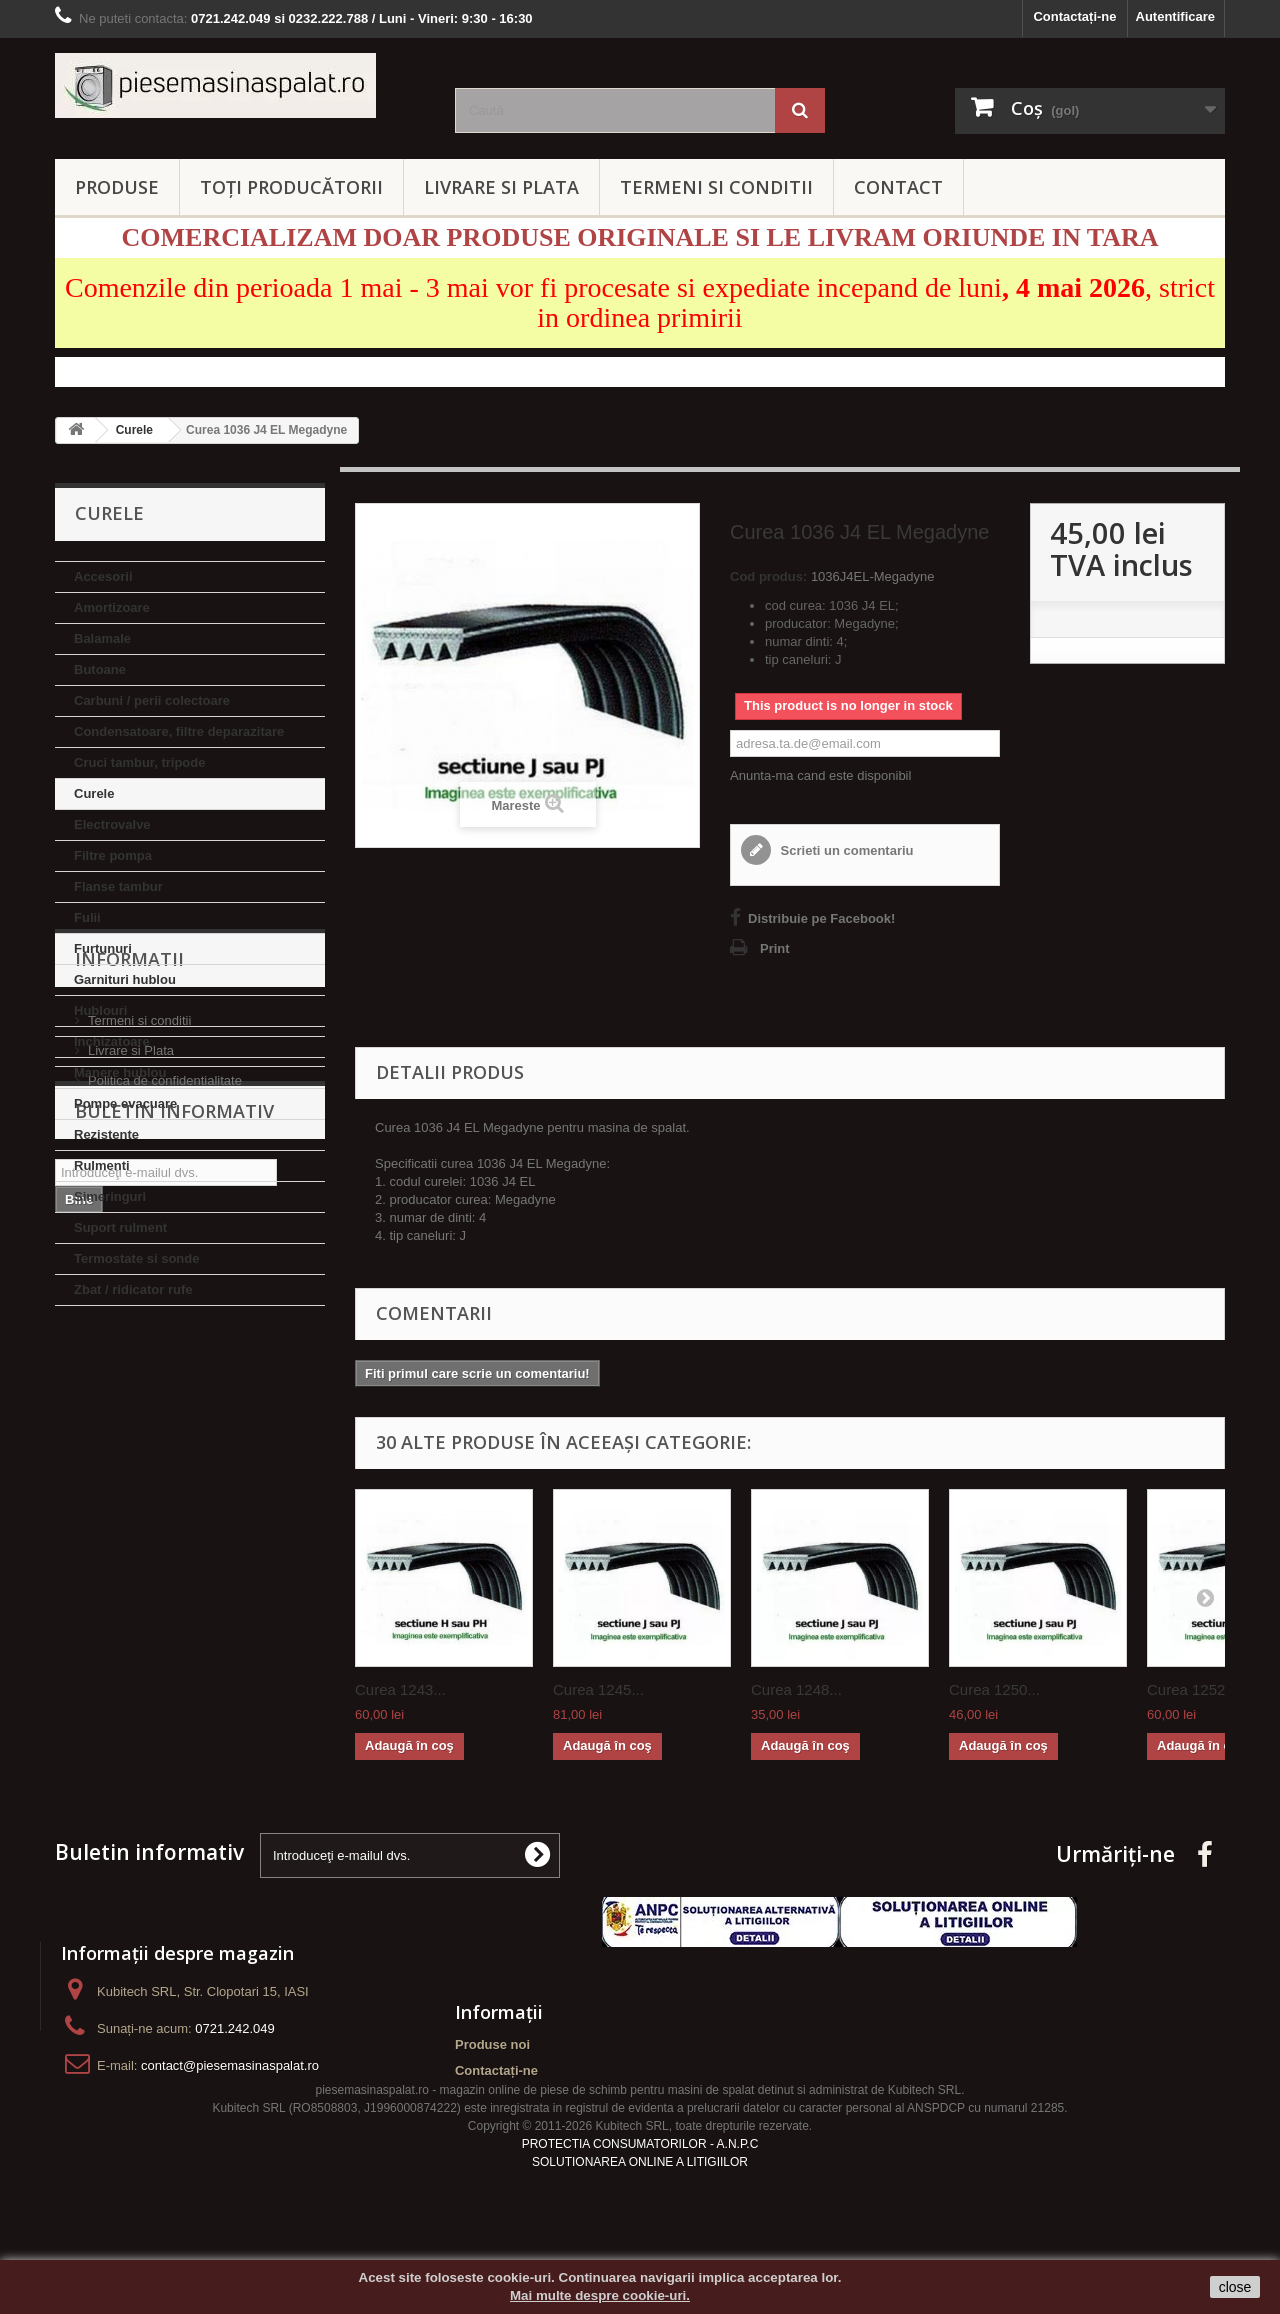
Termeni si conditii (139, 1419)
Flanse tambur (118, 886)
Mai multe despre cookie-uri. (600, 2295)
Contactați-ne (1074, 16)
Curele (94, 793)
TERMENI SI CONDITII (716, 187)
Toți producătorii (291, 187)
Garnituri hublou (125, 979)
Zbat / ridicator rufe (133, 1289)
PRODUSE (117, 187)
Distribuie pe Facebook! (821, 918)
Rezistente (106, 1134)
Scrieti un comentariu (845, 850)
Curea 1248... (796, 1689)
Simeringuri (110, 1196)
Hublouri (100, 1010)
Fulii (87, 917)
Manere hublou (120, 1072)
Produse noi (492, 2044)
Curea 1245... (598, 1689)
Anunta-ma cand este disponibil (820, 775)
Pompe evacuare (125, 1103)
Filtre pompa (113, 855)
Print (775, 948)
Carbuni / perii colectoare (152, 700)
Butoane (100, 669)
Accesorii (103, 576)
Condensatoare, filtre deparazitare (179, 731)
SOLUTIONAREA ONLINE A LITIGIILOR (640, 2196)
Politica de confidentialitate (165, 1479)
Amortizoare (112, 607)
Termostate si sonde (136, 1258)
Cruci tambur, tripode (139, 762)
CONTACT (898, 187)
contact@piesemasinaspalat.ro (230, 2065)
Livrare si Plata (131, 1449)
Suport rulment (120, 1227)
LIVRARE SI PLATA (501, 187)
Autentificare (1175, 16)
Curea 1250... (994, 1689)
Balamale (102, 638)
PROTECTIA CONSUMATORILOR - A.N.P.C (640, 2178)
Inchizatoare (112, 1041)
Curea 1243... (400, 1689)
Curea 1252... (1192, 1689)
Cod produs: (768, 576)
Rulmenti (102, 1165)
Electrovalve (112, 824)
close (1235, 2287)
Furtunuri (103, 948)
